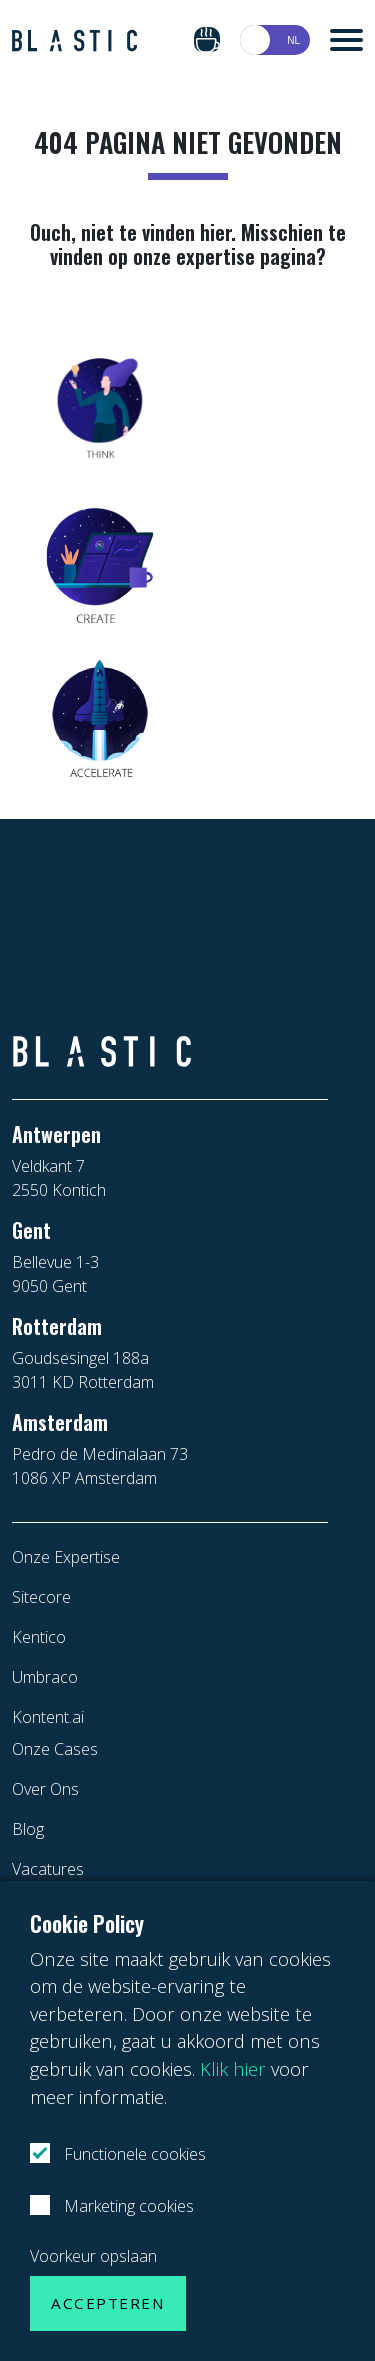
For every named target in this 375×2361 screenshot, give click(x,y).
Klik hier (233, 2068)
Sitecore (41, 1597)
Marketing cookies (127, 2206)
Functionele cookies (133, 2154)
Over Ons (45, 1789)
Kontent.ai (48, 1717)
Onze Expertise (66, 1557)
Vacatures (48, 1869)
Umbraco (45, 1677)
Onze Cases (55, 1749)
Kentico (39, 1637)
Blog (28, 1829)
